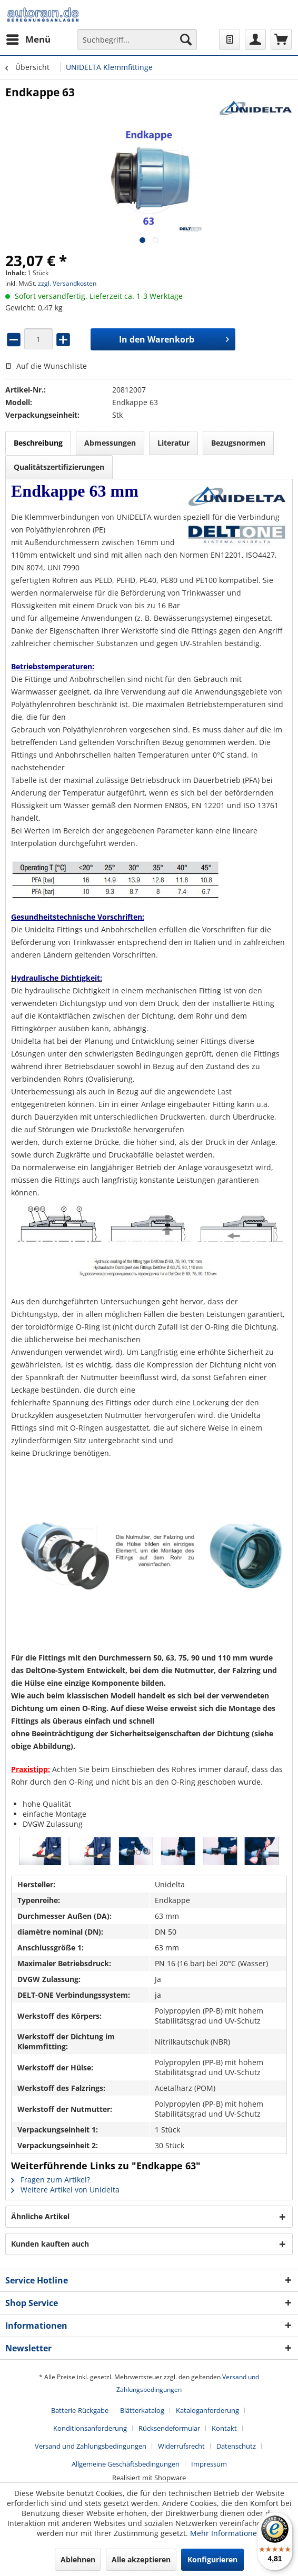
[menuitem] (28, 39)
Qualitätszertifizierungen (59, 467)
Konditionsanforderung (90, 2428)
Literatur (173, 443)
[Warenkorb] (281, 39)
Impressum (209, 2464)
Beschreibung (38, 443)
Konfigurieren (212, 2559)
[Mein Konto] (255, 39)
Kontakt (224, 2428)
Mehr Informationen (226, 2533)
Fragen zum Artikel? (50, 2180)
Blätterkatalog (142, 2410)
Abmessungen (110, 443)
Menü (28, 38)
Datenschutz (236, 2446)
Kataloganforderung (207, 2410)
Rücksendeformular (169, 2428)
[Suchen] (186, 39)
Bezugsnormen (238, 443)
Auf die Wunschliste (46, 366)
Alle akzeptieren (141, 2559)
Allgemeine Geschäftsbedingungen (126, 2464)
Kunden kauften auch (50, 2244)
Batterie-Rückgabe (79, 2410)
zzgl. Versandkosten (67, 283)
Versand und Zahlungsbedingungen (90, 2446)
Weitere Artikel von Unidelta (65, 2190)
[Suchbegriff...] (136, 39)
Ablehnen (78, 2559)
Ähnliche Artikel (40, 2216)
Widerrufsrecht (181, 2446)
